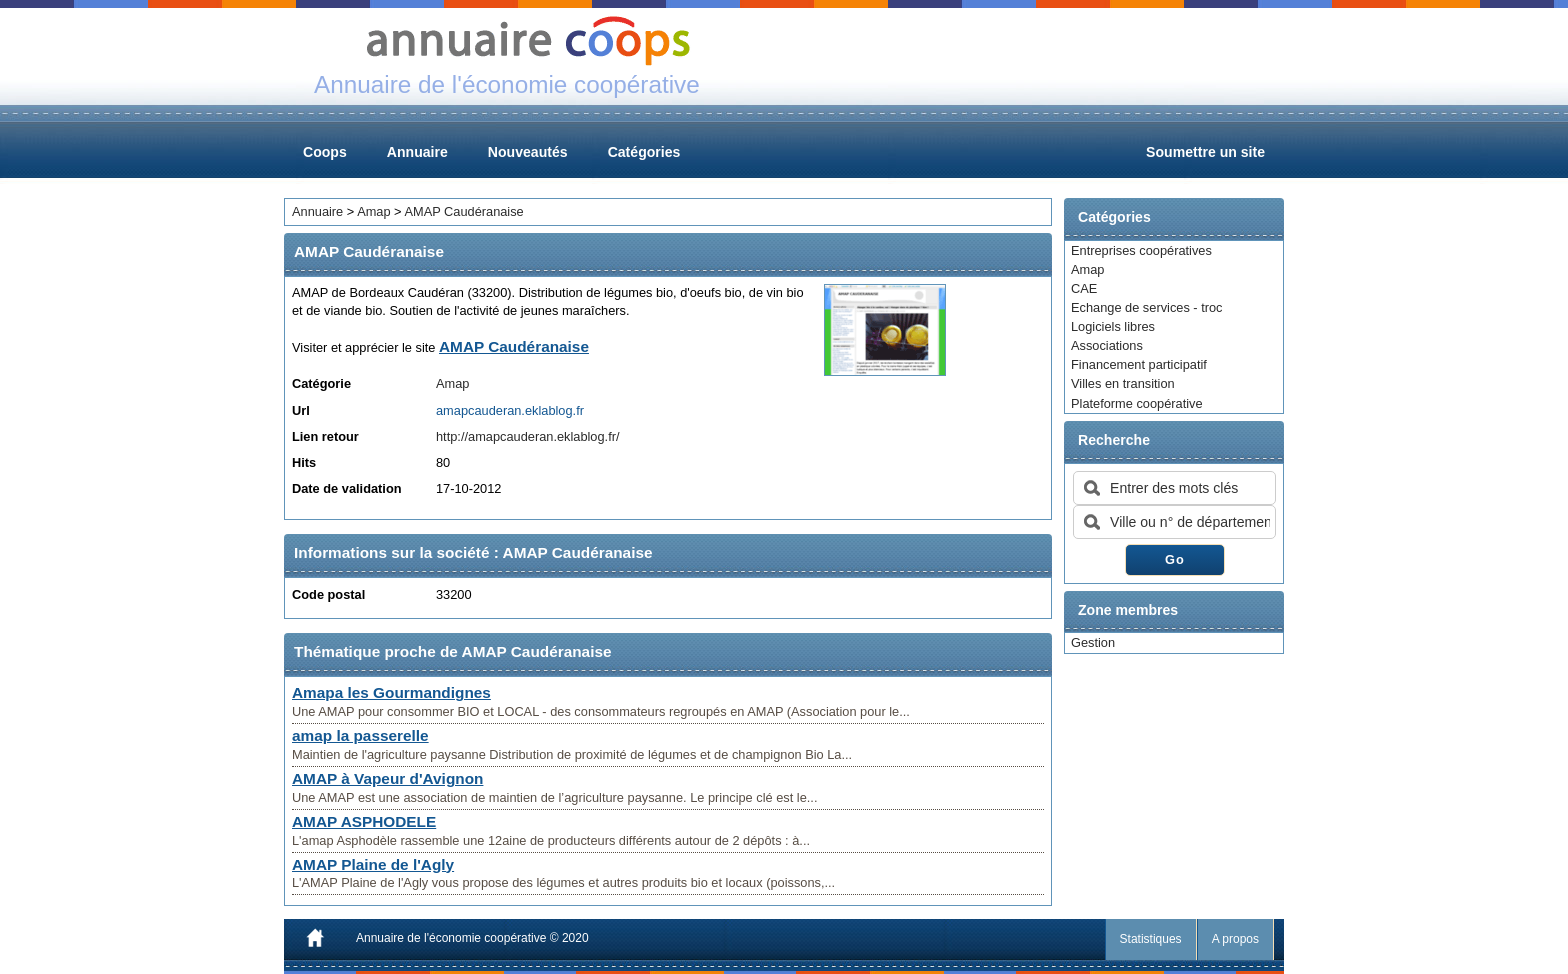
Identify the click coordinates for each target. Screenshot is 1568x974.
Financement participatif (1139, 364)
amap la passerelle (360, 735)
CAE (1084, 288)
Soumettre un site (1205, 152)
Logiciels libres (1113, 326)
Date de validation (347, 488)
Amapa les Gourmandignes (391, 692)
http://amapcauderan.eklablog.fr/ (528, 436)
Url (301, 410)
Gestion (1093, 642)
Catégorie (321, 383)
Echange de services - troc (1147, 307)
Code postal (328, 594)
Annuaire (417, 152)
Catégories (644, 152)
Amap (1087, 269)
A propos (1235, 939)
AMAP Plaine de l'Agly (373, 864)
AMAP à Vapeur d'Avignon (387, 778)
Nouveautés (528, 152)
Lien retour (325, 436)
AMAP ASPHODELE (364, 821)
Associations (1107, 345)
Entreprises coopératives (1141, 250)
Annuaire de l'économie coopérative (451, 938)
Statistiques (1151, 939)
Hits (304, 462)
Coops (325, 152)
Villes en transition (1123, 383)
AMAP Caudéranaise (463, 211)
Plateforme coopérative (1137, 403)
